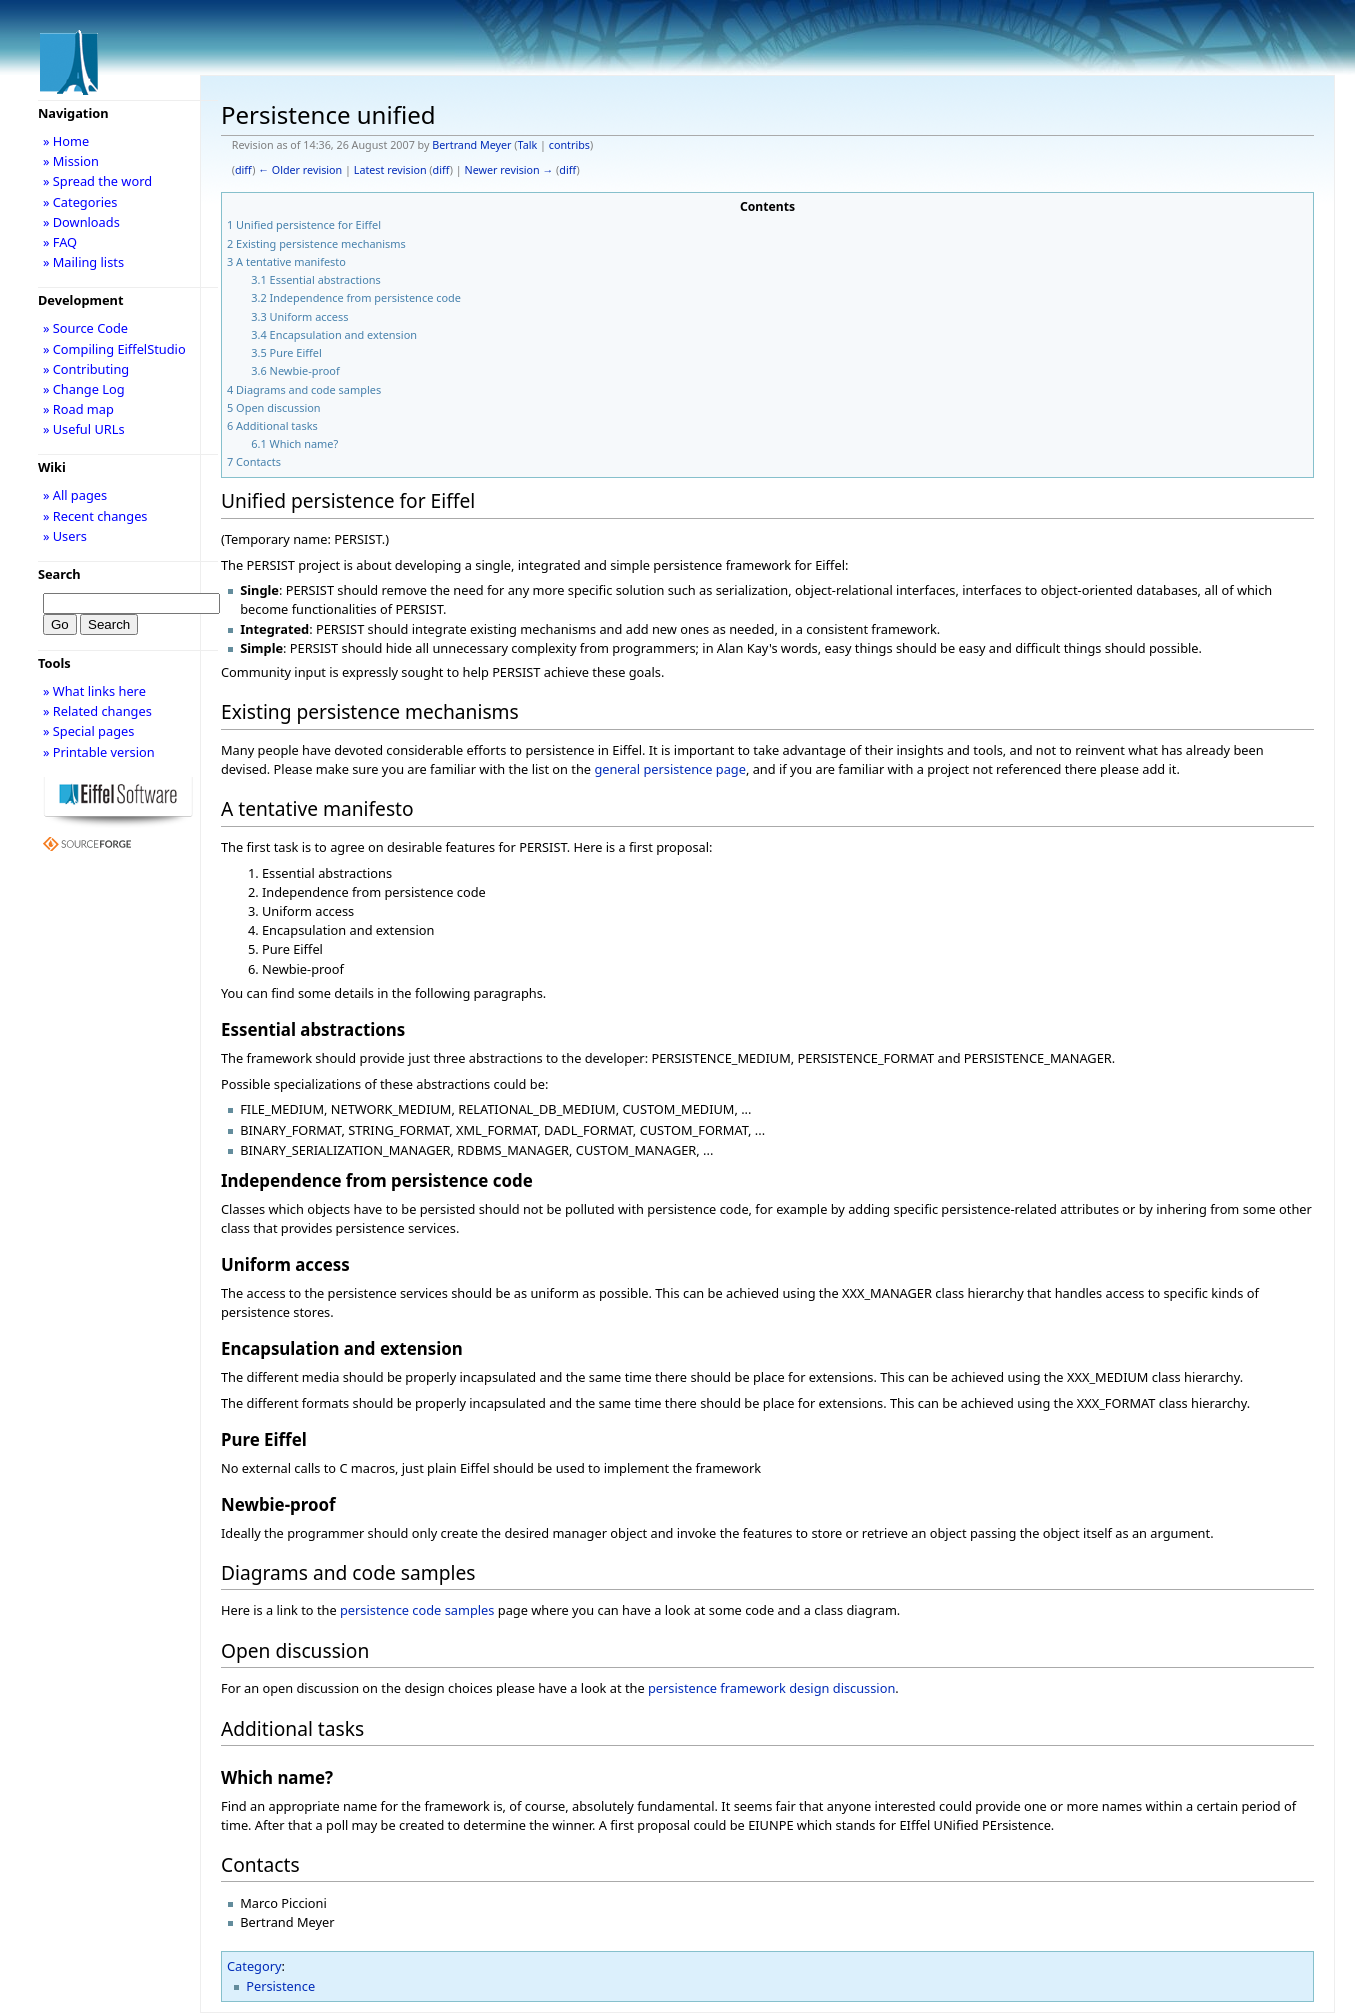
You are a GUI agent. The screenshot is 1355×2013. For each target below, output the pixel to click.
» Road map (78, 409)
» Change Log (84, 389)
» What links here (94, 691)
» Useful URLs (84, 429)
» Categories (80, 202)
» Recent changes (95, 516)
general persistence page (670, 769)
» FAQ (60, 242)
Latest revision (390, 170)
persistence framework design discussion (771, 1688)
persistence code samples (417, 1610)
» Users (65, 536)
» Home (66, 141)
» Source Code (85, 328)
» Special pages (88, 731)
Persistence (280, 1986)
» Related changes (97, 711)
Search (59, 574)
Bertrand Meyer (471, 145)
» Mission (71, 161)
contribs (569, 145)
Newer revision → (509, 170)
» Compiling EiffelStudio (114, 349)
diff (243, 170)
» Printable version (99, 752)
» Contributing (86, 369)
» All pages (75, 495)
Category (254, 1966)
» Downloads (81, 222)
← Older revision (300, 170)
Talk (528, 145)
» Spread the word (97, 181)
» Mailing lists (83, 262)
